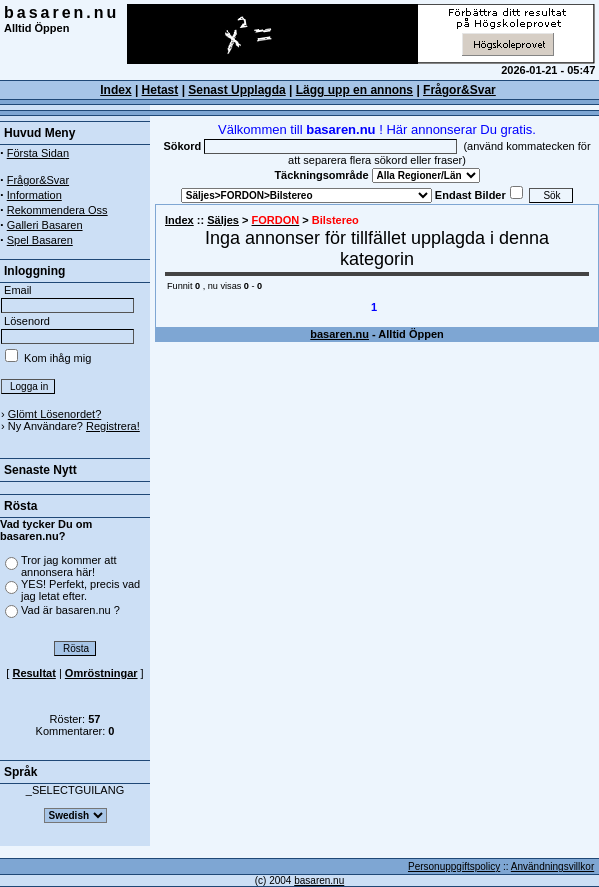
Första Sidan (38, 153)
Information (34, 195)
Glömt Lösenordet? (55, 414)
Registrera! (113, 426)
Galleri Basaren (45, 225)
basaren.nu (61, 12)
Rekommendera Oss (57, 210)
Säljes (223, 220)
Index (179, 220)
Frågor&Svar (459, 90)
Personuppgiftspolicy (454, 866)
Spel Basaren (40, 240)
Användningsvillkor (552, 866)
